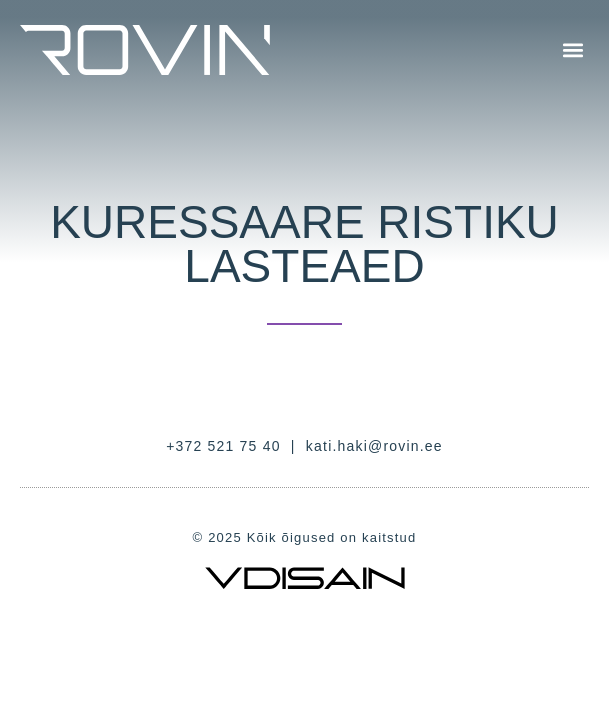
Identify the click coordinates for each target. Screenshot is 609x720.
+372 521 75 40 (223, 446)
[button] (572, 50)
